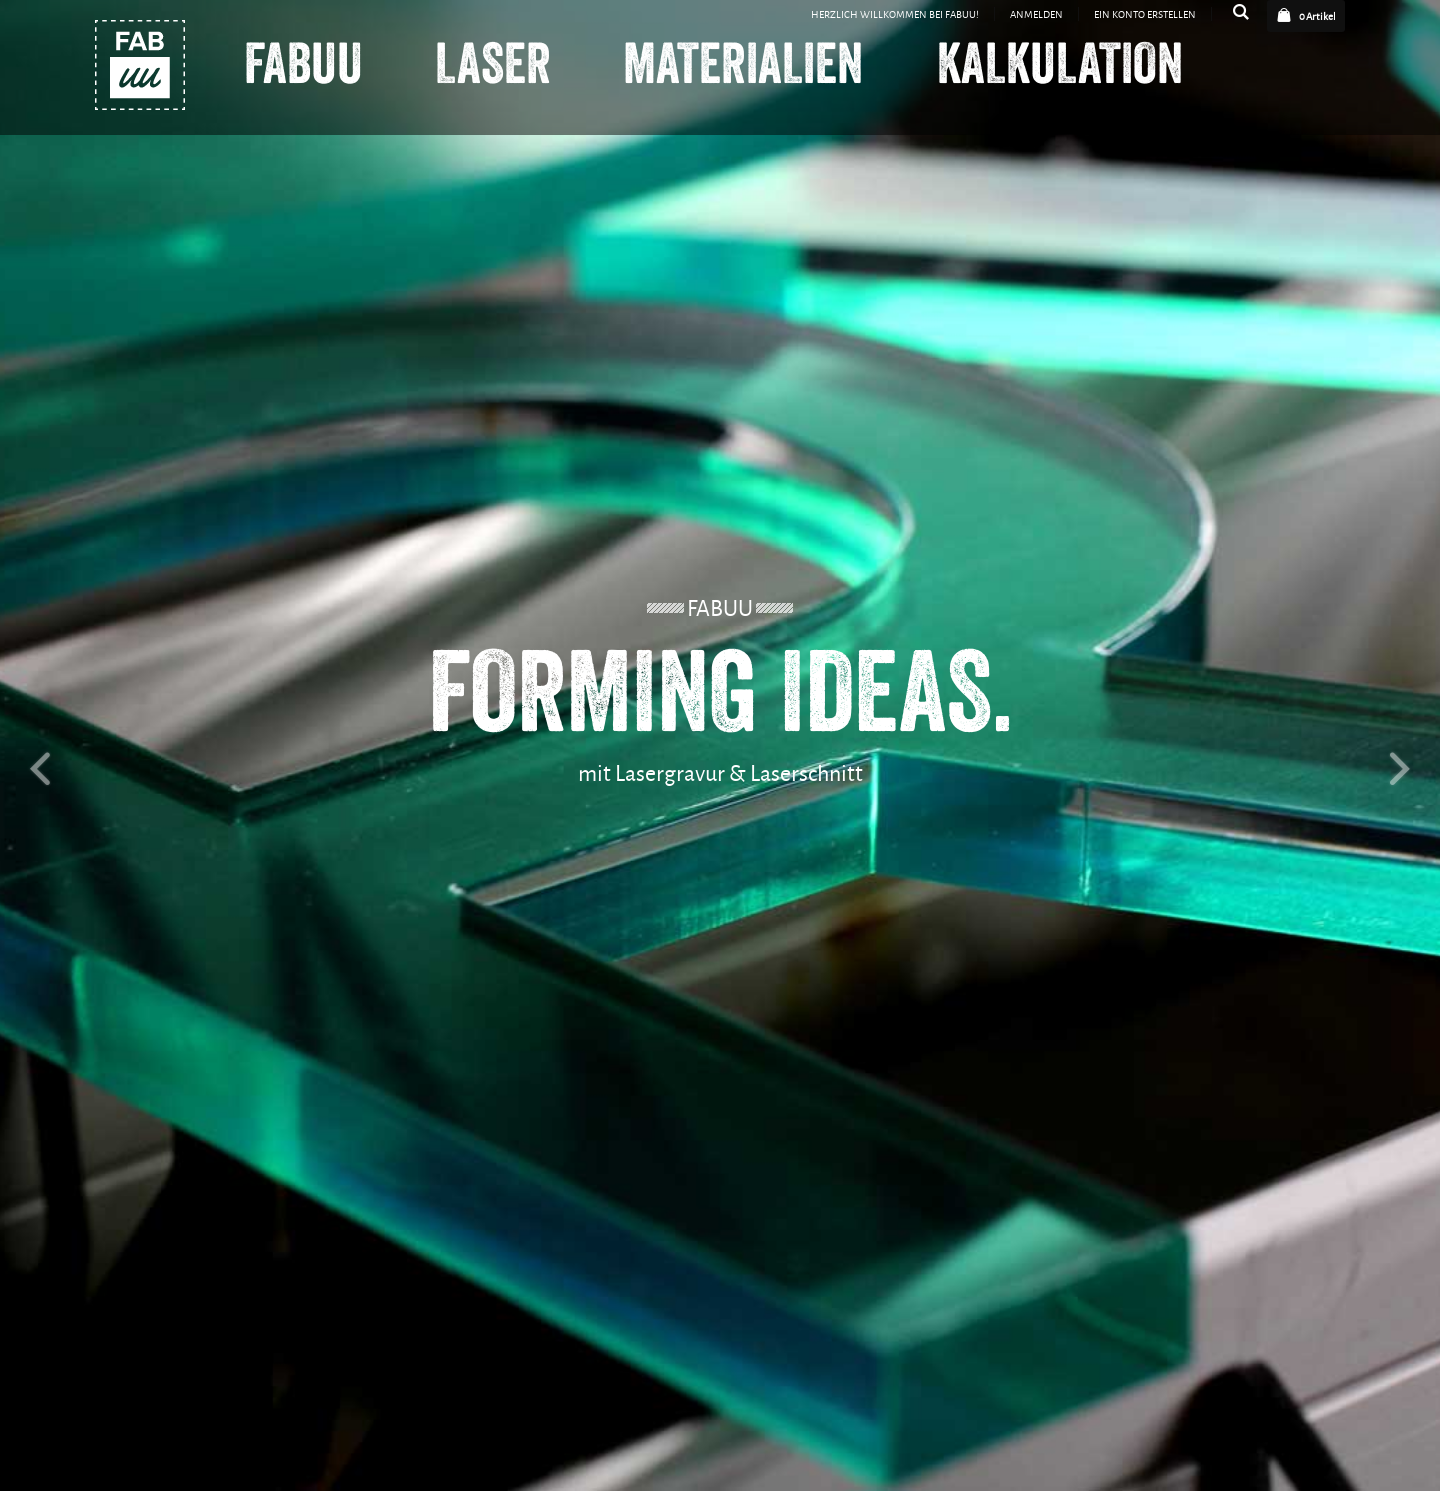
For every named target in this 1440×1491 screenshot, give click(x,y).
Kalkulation (1060, 66)
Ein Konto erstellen (1145, 14)
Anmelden (1036, 14)
